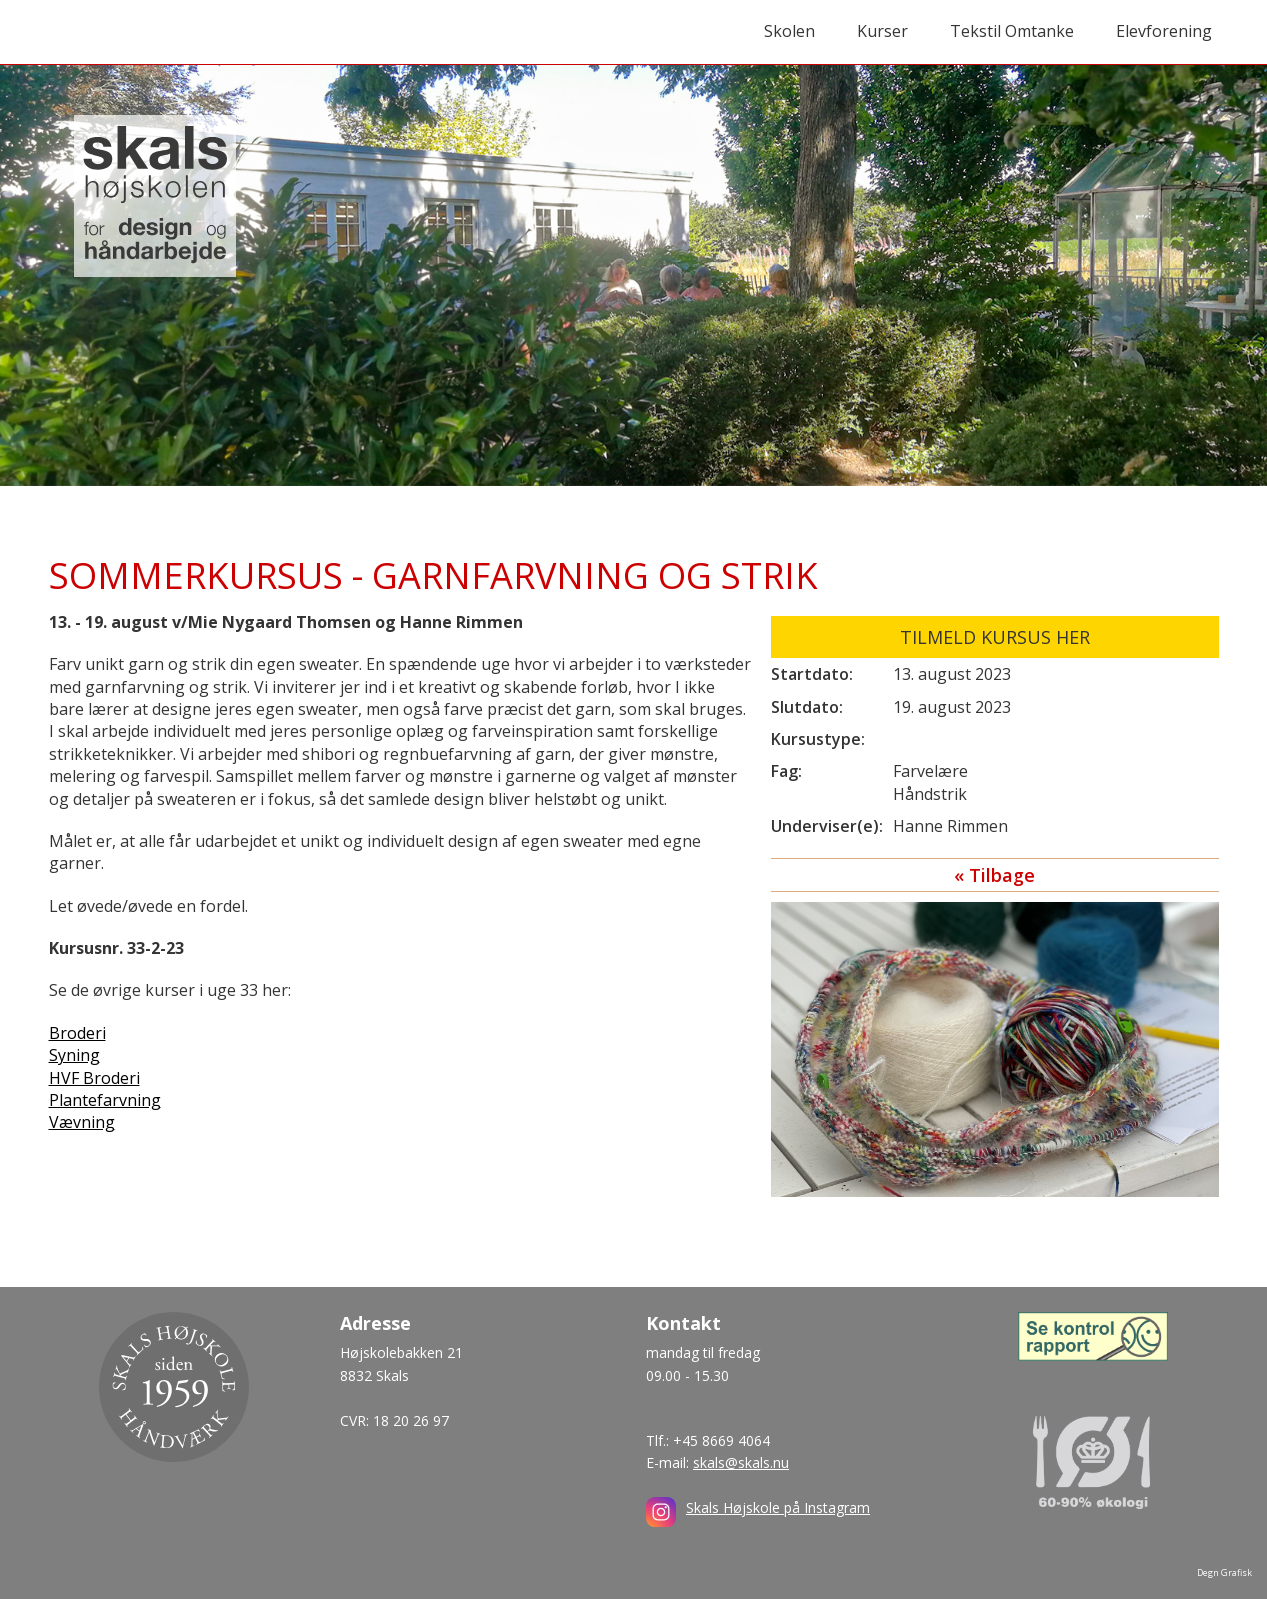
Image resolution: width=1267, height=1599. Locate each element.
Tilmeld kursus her (995, 637)
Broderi (77, 1033)
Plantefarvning (105, 1100)
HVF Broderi (94, 1078)
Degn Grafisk (1224, 1572)
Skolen (789, 31)
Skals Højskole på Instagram (778, 1507)
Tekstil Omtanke (1012, 31)
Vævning (82, 1122)
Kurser (882, 31)
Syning (74, 1055)
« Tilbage (994, 875)
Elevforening (1164, 31)
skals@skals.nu (741, 1462)
